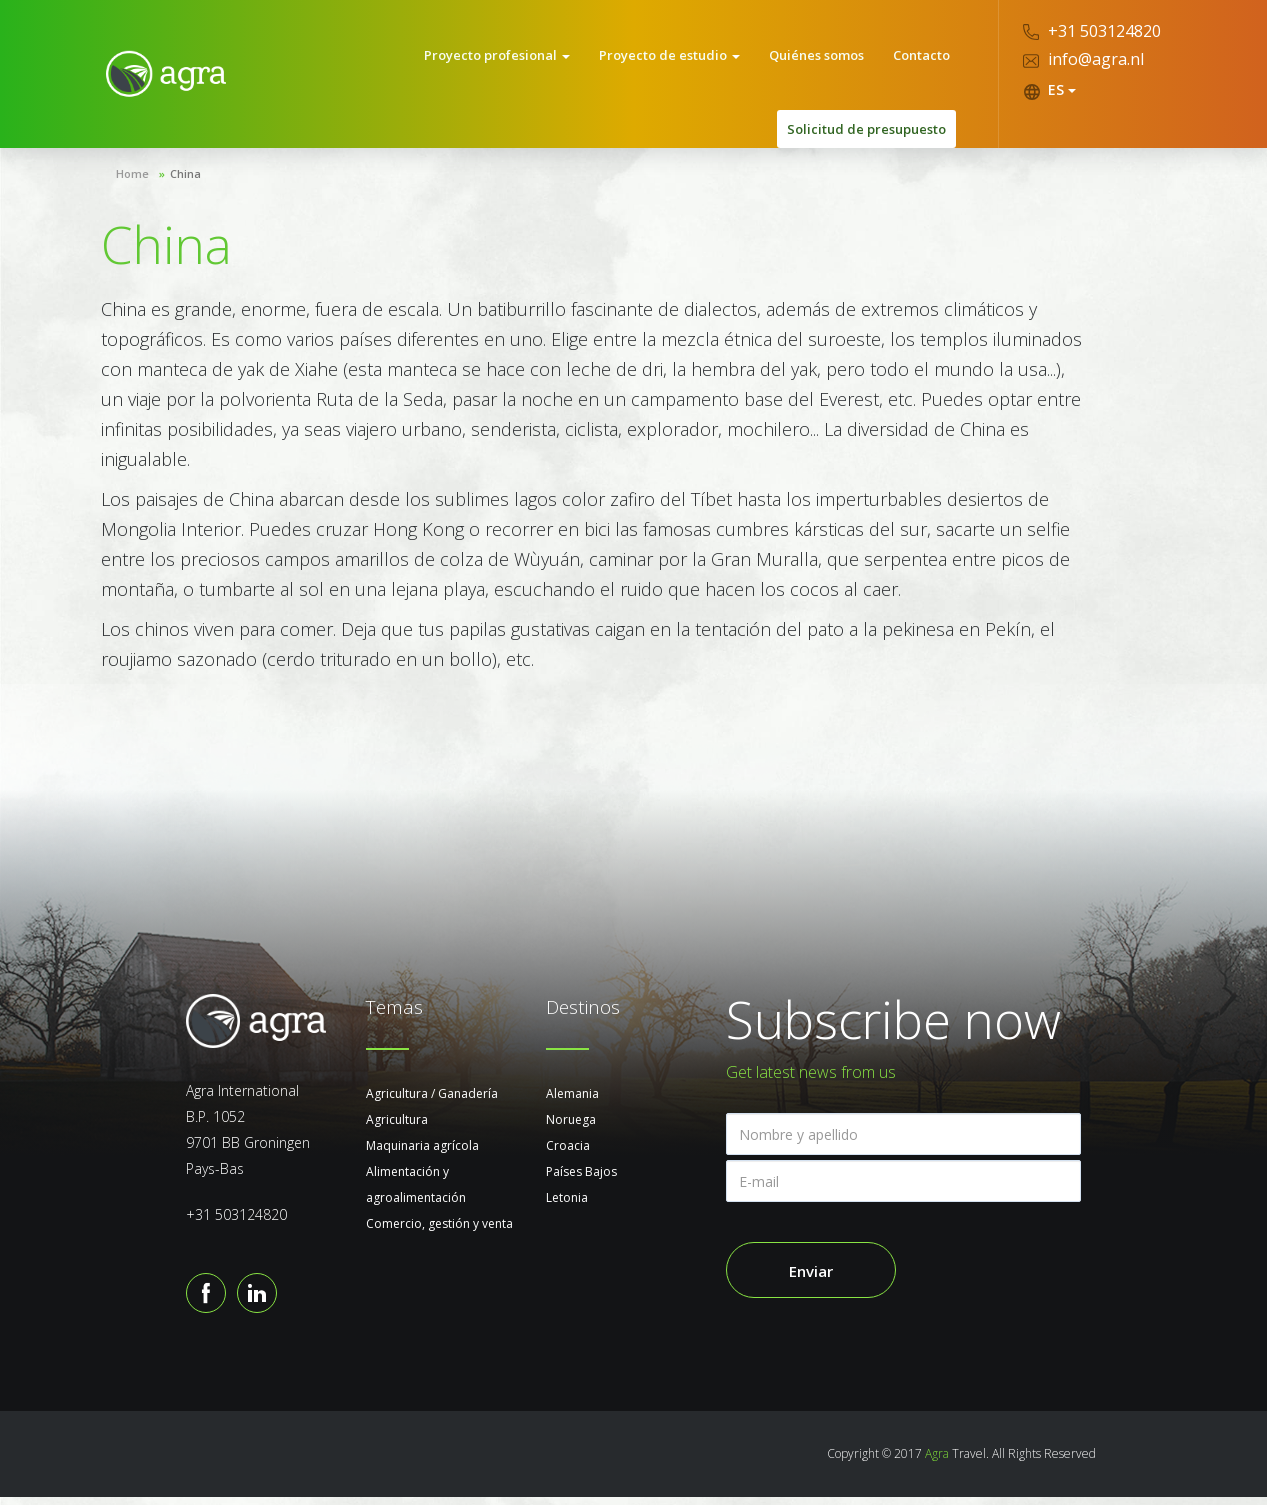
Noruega (571, 1127)
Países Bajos (581, 1179)
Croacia (568, 1153)
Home (132, 181)
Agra (937, 1461)
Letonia (567, 1205)
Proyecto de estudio (680, 59)
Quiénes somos (822, 59)
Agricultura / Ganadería (432, 1101)
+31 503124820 (1092, 31)
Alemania (572, 1101)
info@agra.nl (1083, 59)
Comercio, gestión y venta (439, 1231)
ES (1049, 90)
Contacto (922, 59)
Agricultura (397, 1127)
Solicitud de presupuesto (866, 137)
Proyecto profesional (513, 59)
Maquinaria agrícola (422, 1153)
